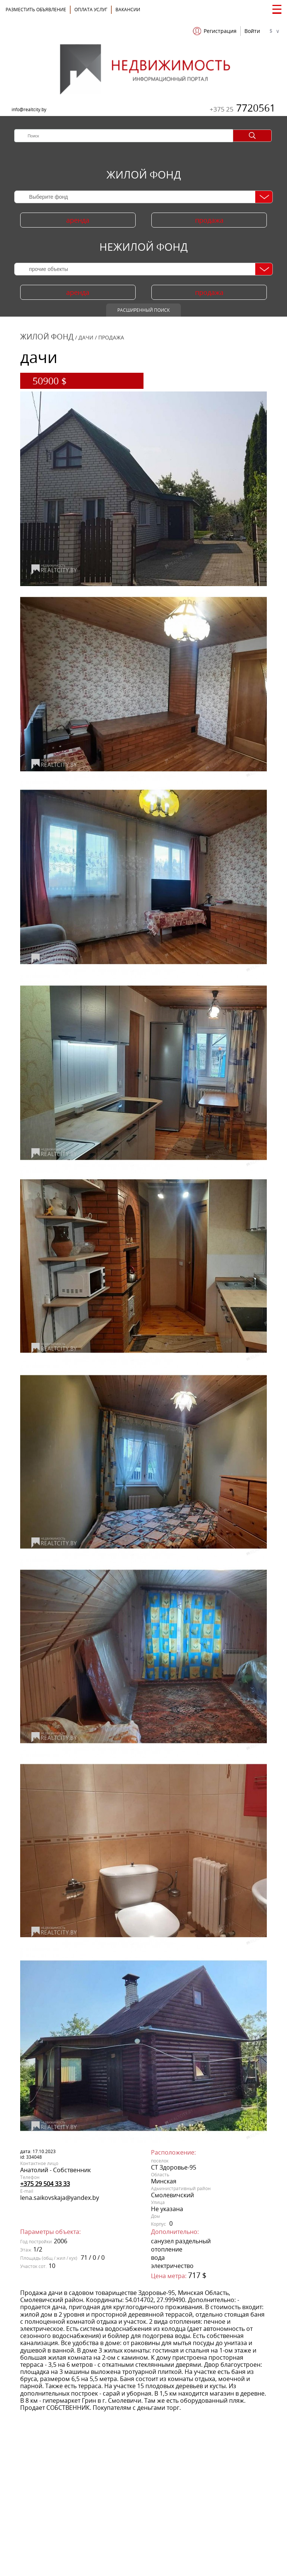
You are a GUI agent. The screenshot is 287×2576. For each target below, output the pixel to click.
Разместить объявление (36, 9)
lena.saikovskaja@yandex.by (59, 2197)
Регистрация (220, 31)
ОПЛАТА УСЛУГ (90, 9)
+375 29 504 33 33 (45, 2184)
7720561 (242, 107)
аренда (77, 220)
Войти (252, 31)
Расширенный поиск (143, 310)
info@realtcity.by (29, 109)
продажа (209, 220)
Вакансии (127, 9)
